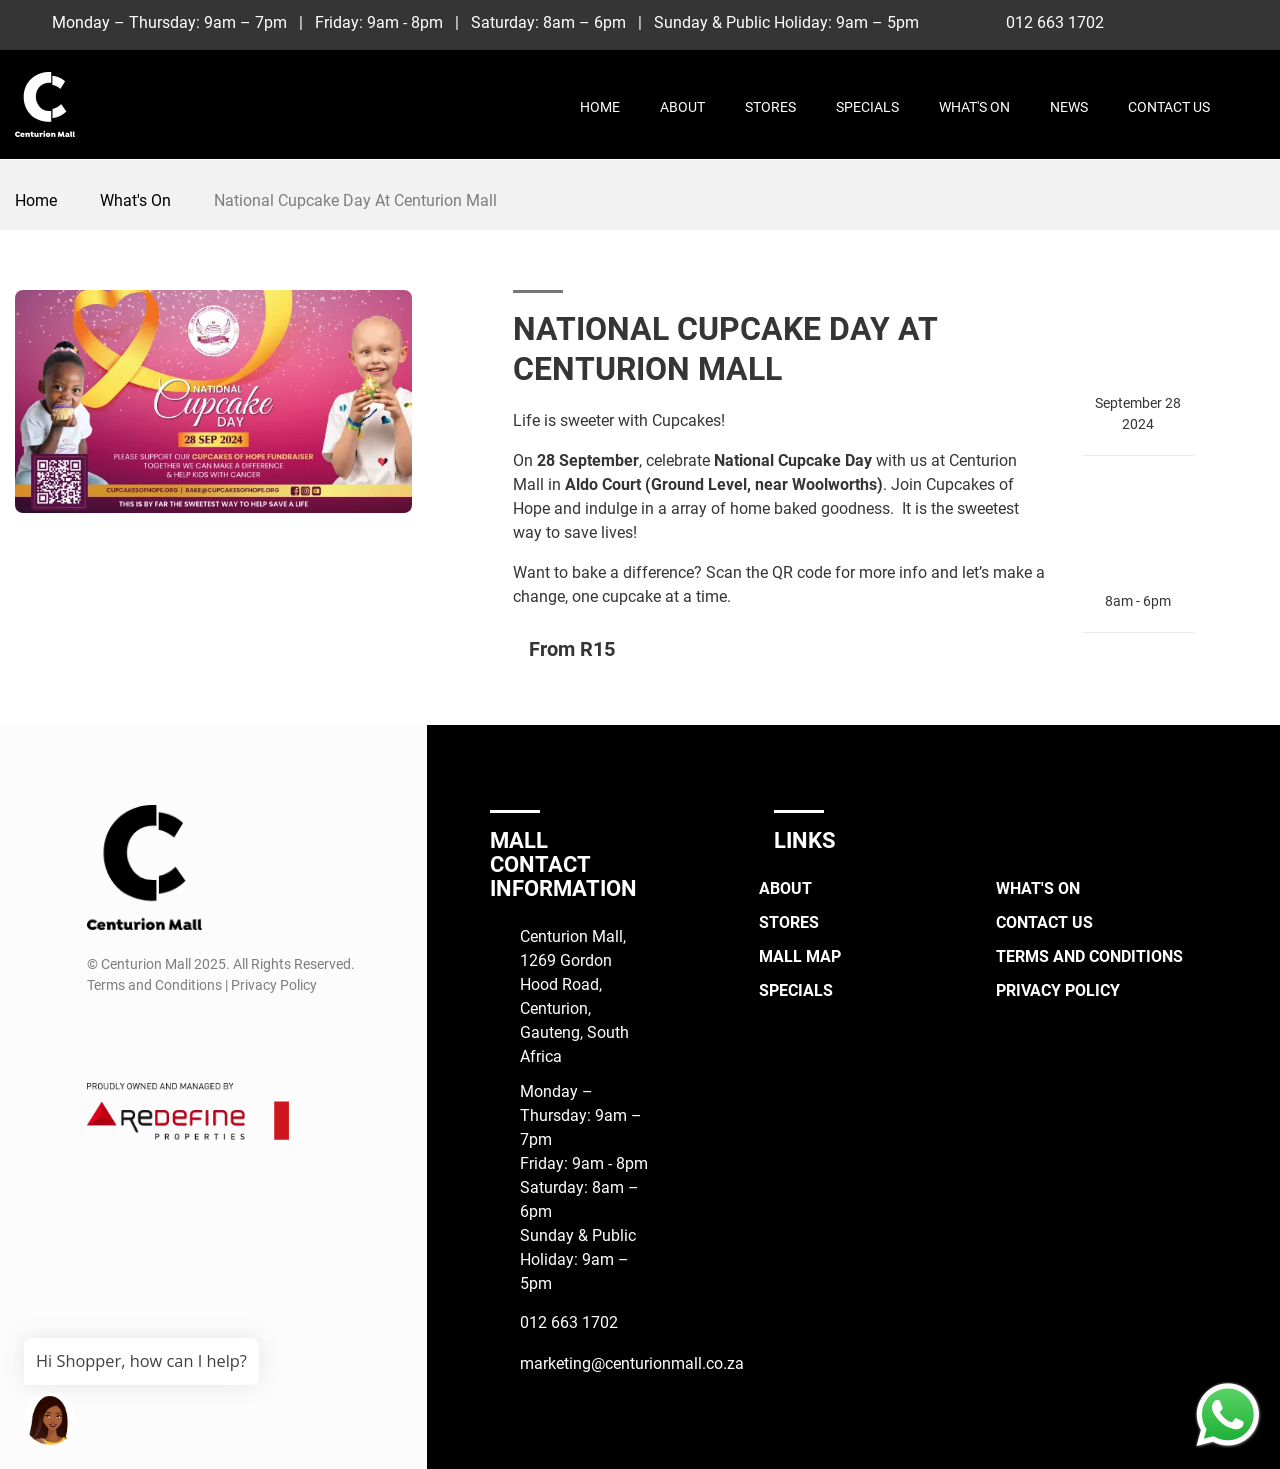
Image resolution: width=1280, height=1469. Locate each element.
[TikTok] (1214, 22)
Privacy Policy (1058, 990)
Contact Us (1169, 107)
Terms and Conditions (1089, 956)
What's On (974, 107)
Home (600, 107)
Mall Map (800, 956)
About (682, 107)
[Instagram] (1177, 22)
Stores (770, 107)
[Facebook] (1140, 22)
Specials (867, 107)
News (1069, 107)
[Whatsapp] (1251, 22)
